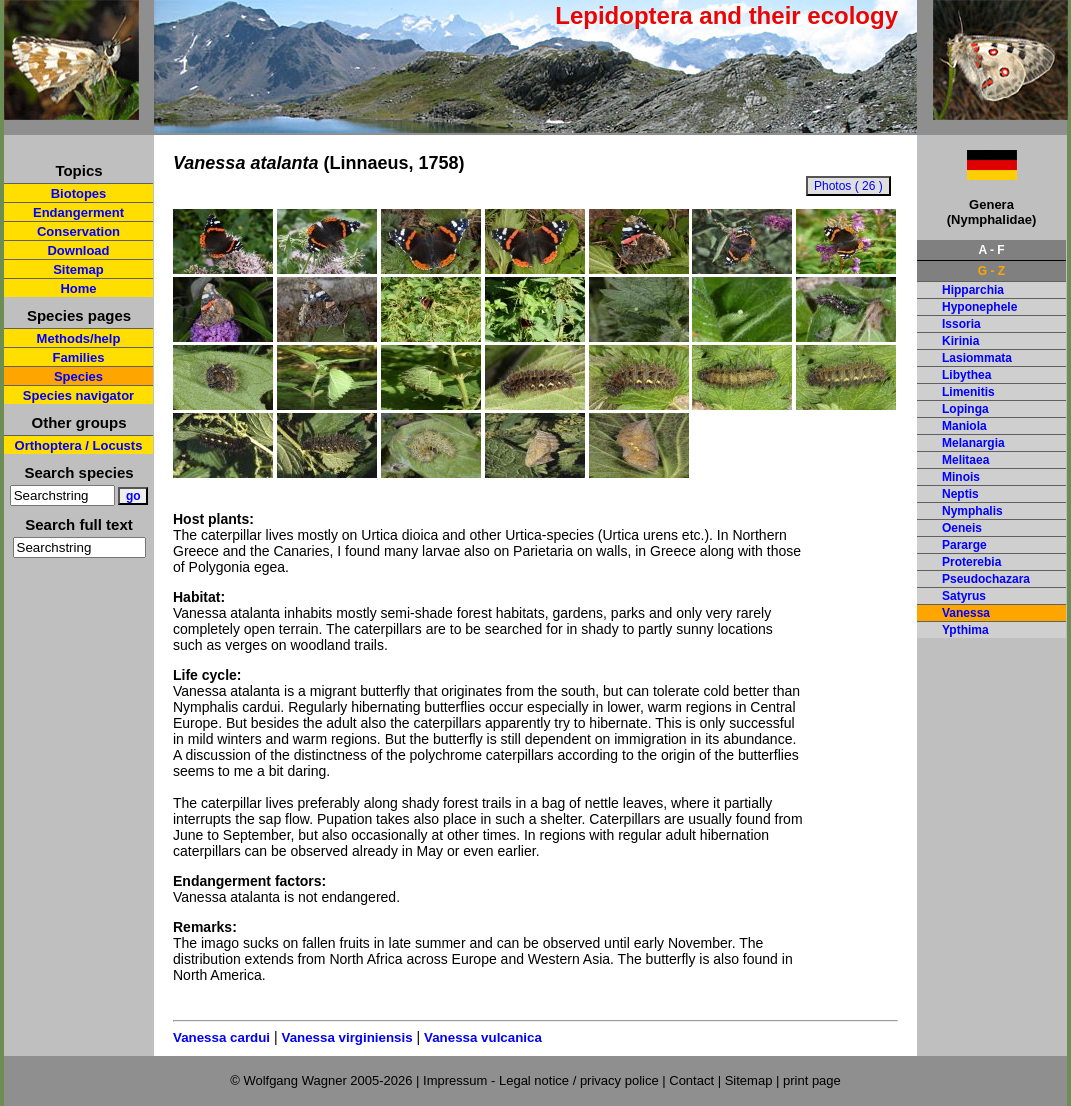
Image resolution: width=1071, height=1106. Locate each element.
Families (78, 357)
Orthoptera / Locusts (79, 445)
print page (812, 1080)
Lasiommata (977, 358)
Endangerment (78, 212)
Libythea (966, 375)
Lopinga (965, 409)
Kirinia (960, 341)
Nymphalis (972, 511)
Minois (961, 477)
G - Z (991, 271)
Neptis (960, 494)
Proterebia (971, 562)
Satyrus (964, 596)
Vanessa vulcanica (483, 1037)
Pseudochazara (986, 579)
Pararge (964, 545)
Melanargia (973, 443)
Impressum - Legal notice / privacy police (542, 1080)
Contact (691, 1080)
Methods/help (79, 338)
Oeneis (962, 528)
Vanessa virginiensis (346, 1037)
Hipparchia (973, 290)
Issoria (961, 324)
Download (78, 250)
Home (78, 288)
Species (78, 376)
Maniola (964, 426)
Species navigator (78, 395)
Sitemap (78, 269)
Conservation (78, 231)
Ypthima (965, 630)
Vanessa (966, 613)
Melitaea (965, 460)
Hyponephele (979, 307)
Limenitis (968, 392)
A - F (991, 250)
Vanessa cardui (221, 1037)
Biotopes (79, 193)
